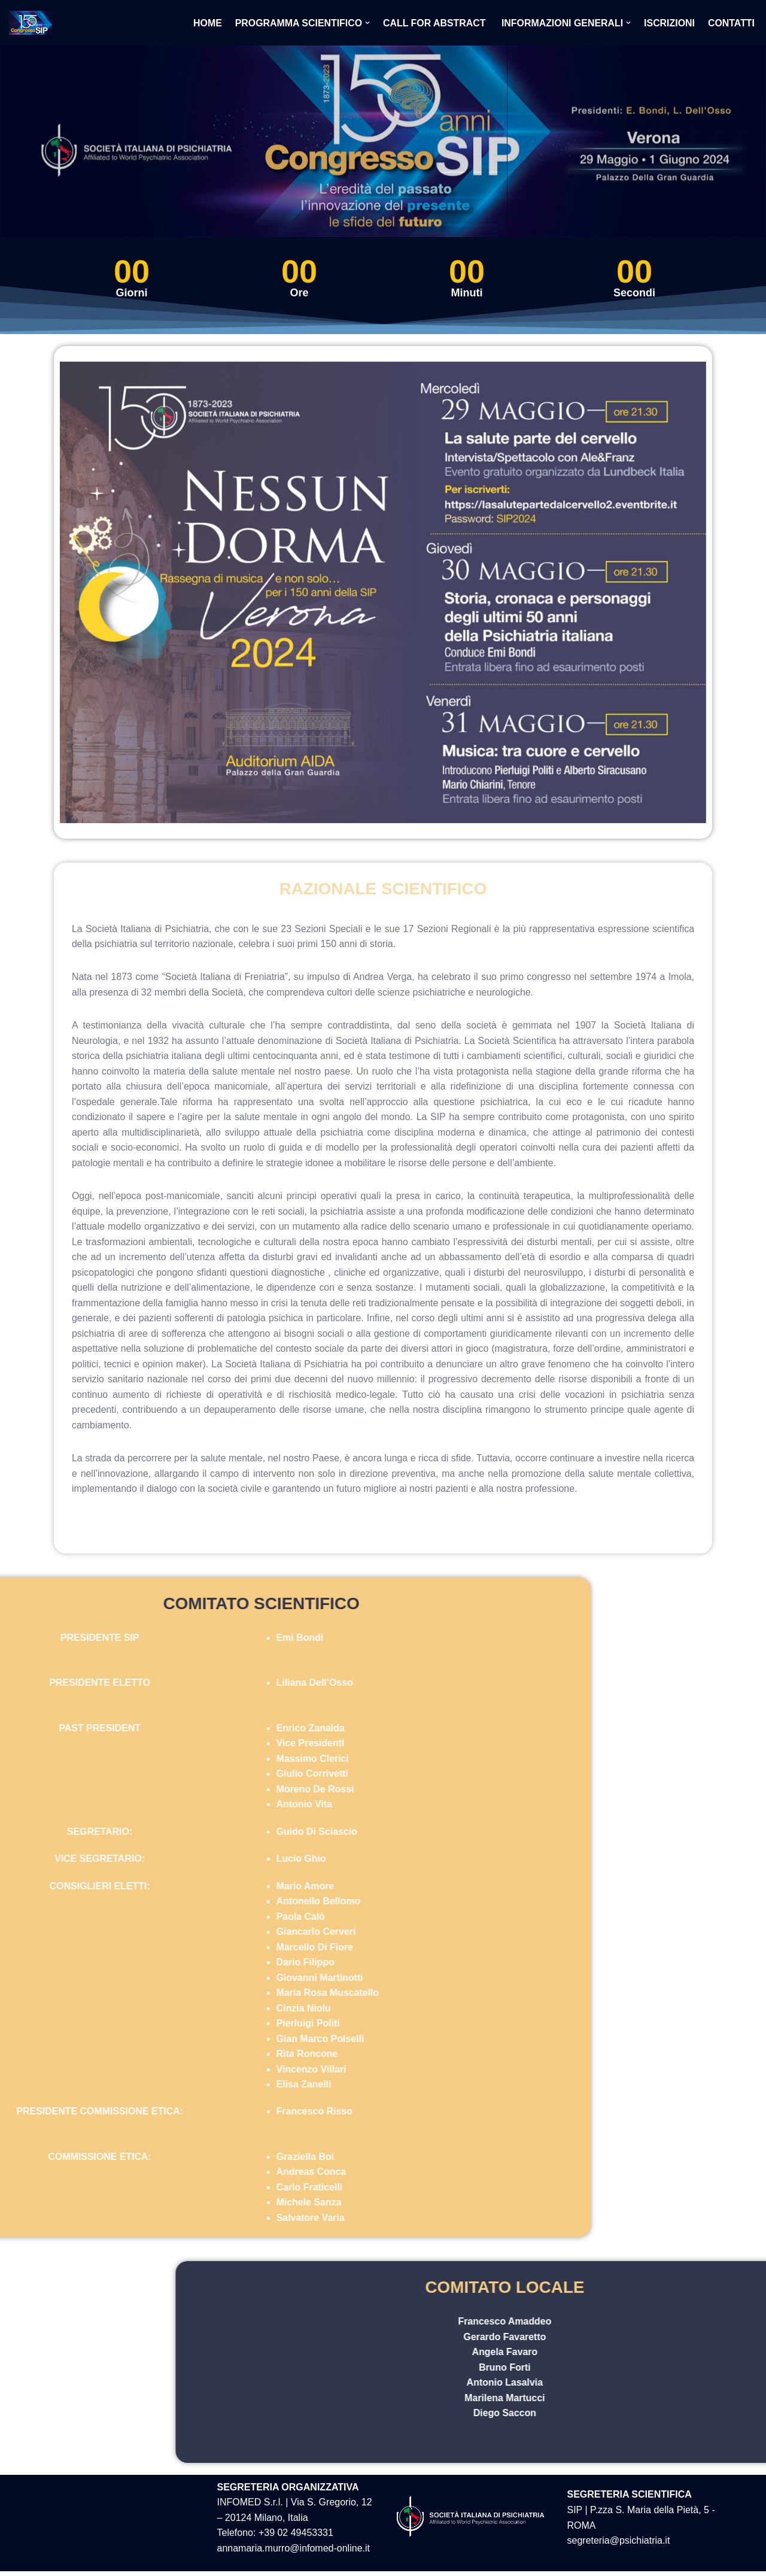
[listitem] (555, 454)
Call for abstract (434, 23)
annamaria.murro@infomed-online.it (293, 2553)
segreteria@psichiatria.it (618, 2546)
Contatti (731, 23)
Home (204, 23)
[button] (365, 22)
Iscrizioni (668, 23)
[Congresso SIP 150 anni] (33, 23)
